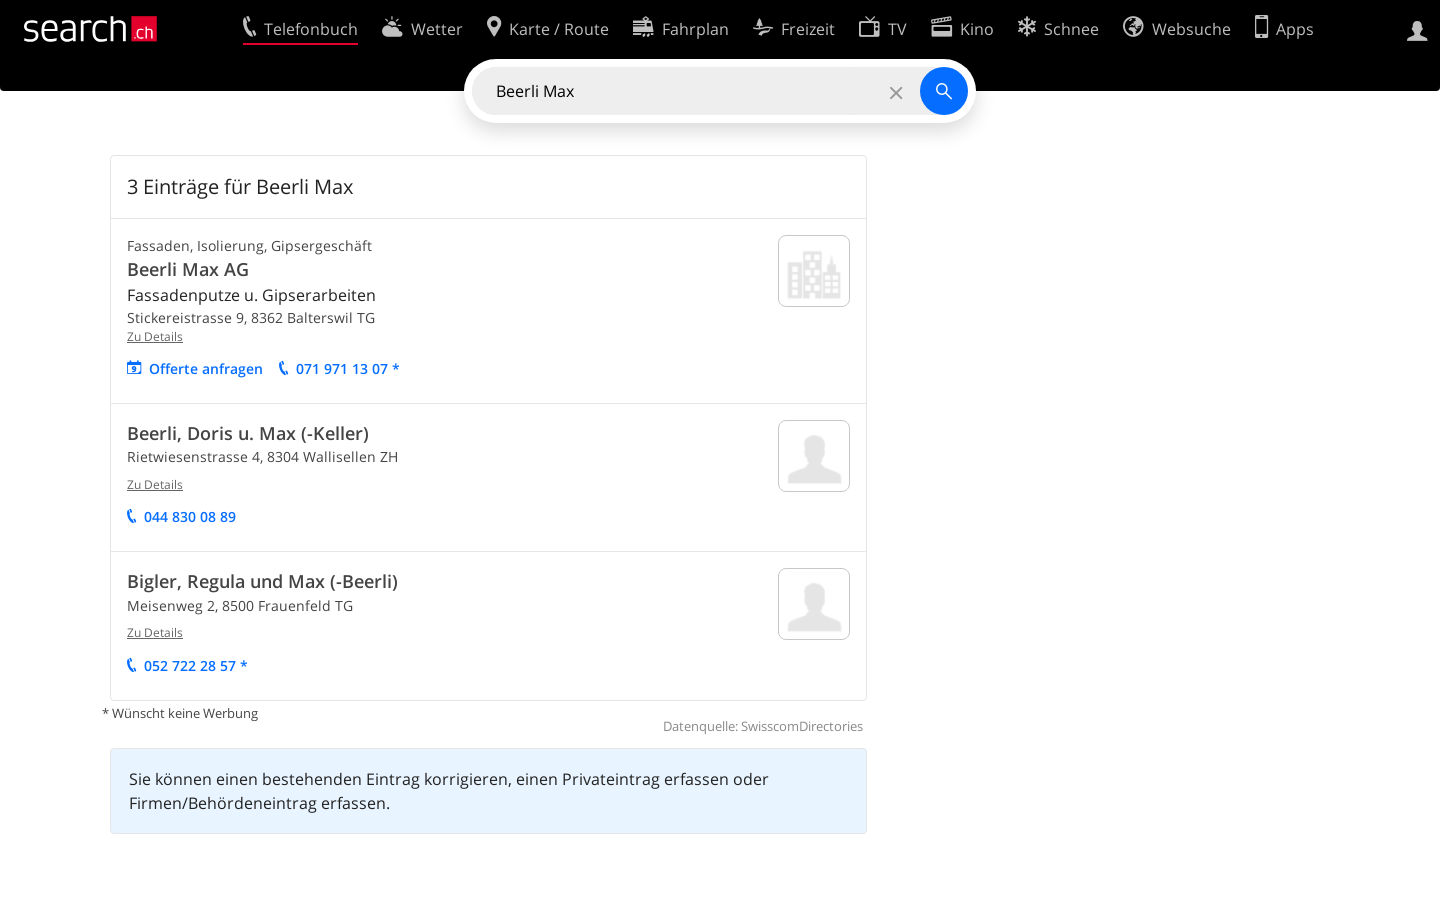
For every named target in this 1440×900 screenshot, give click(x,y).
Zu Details (155, 336)
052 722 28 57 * (196, 665)
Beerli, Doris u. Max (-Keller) (248, 433)
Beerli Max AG (188, 269)
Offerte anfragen (206, 368)
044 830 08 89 (190, 516)
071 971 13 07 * (348, 368)
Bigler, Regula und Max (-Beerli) (262, 581)
